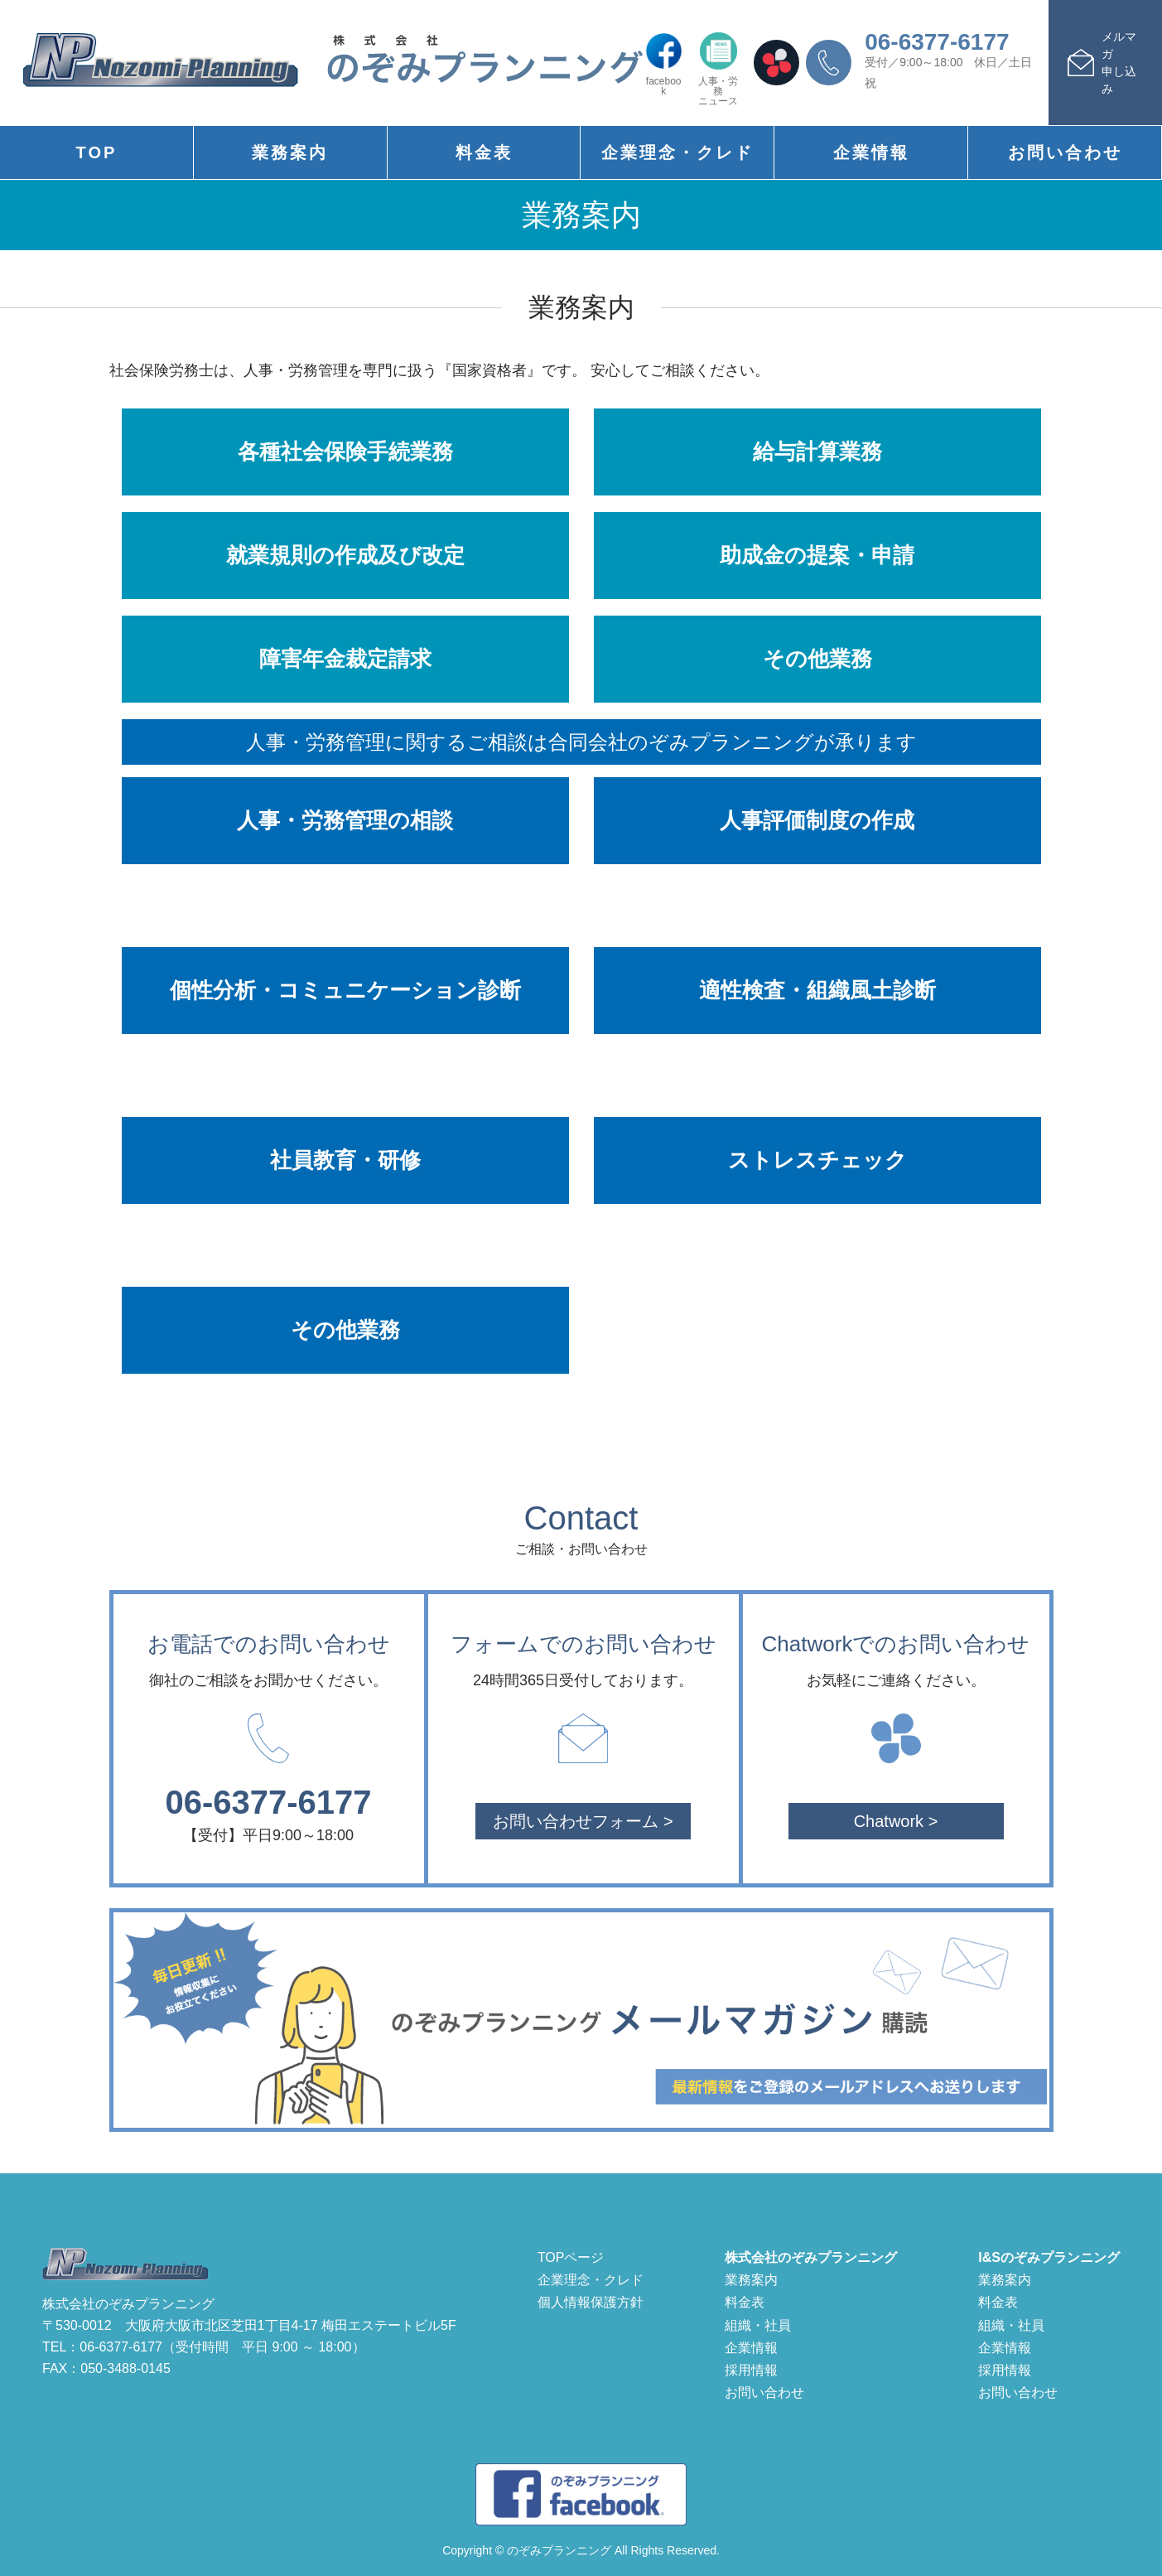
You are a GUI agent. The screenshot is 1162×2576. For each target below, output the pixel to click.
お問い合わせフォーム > (583, 1821)
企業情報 (871, 152)
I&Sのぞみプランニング (1049, 2257)
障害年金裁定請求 (345, 658)
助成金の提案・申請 (817, 555)
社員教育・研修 (345, 1160)
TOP (97, 152)
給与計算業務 (817, 451)
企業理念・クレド (677, 152)
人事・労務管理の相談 (345, 820)
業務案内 (290, 152)
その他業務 (817, 658)
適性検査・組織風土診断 (817, 990)
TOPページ (571, 2257)
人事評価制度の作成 (817, 820)
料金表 (484, 152)
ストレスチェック (817, 1160)
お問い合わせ (1065, 152)
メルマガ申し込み (1119, 62)
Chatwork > (896, 1821)
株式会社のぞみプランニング (811, 2257)
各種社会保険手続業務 (345, 451)
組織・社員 (758, 2325)
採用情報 (751, 2370)
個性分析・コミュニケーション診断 (345, 990)
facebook (663, 64)
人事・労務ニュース (718, 69)
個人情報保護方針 (591, 2302)
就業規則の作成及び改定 (345, 555)
